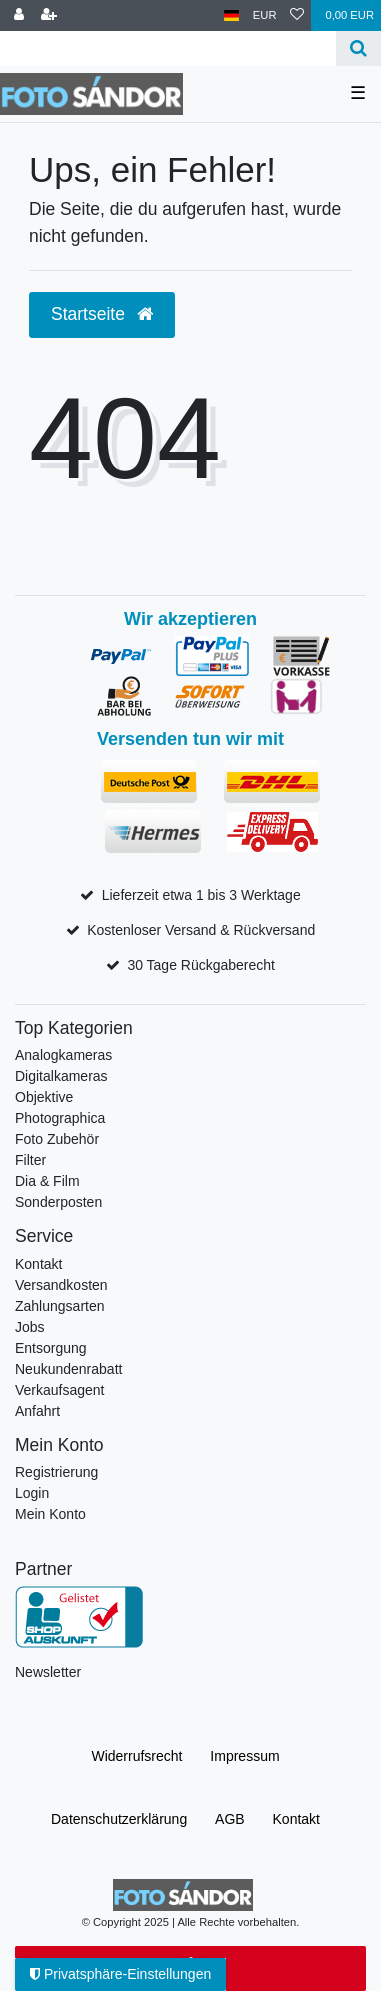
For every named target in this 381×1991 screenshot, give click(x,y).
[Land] (231, 15)
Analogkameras (63, 1055)
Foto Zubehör (57, 1139)
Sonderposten (58, 1202)
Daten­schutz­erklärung (119, 1819)
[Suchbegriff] (168, 48)
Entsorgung (51, 1348)
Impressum (244, 1756)
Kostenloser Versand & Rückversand (201, 930)
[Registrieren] (49, 15)
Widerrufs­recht (136, 1756)
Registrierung (56, 1472)
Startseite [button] (102, 314)
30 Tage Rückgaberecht (201, 965)
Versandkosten (61, 1285)
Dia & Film (47, 1181)
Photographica (60, 1118)
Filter (30, 1160)
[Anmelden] (19, 15)
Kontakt (38, 1264)
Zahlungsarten (60, 1306)
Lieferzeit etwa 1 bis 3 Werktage (201, 895)
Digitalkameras (61, 1076)
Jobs (30, 1327)
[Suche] (358, 48)
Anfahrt (37, 1411)
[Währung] (265, 15)
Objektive (44, 1097)
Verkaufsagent (60, 1390)
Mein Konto (50, 1514)
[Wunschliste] (297, 15)
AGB (230, 1819)
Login (32, 1493)
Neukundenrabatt (68, 1369)
